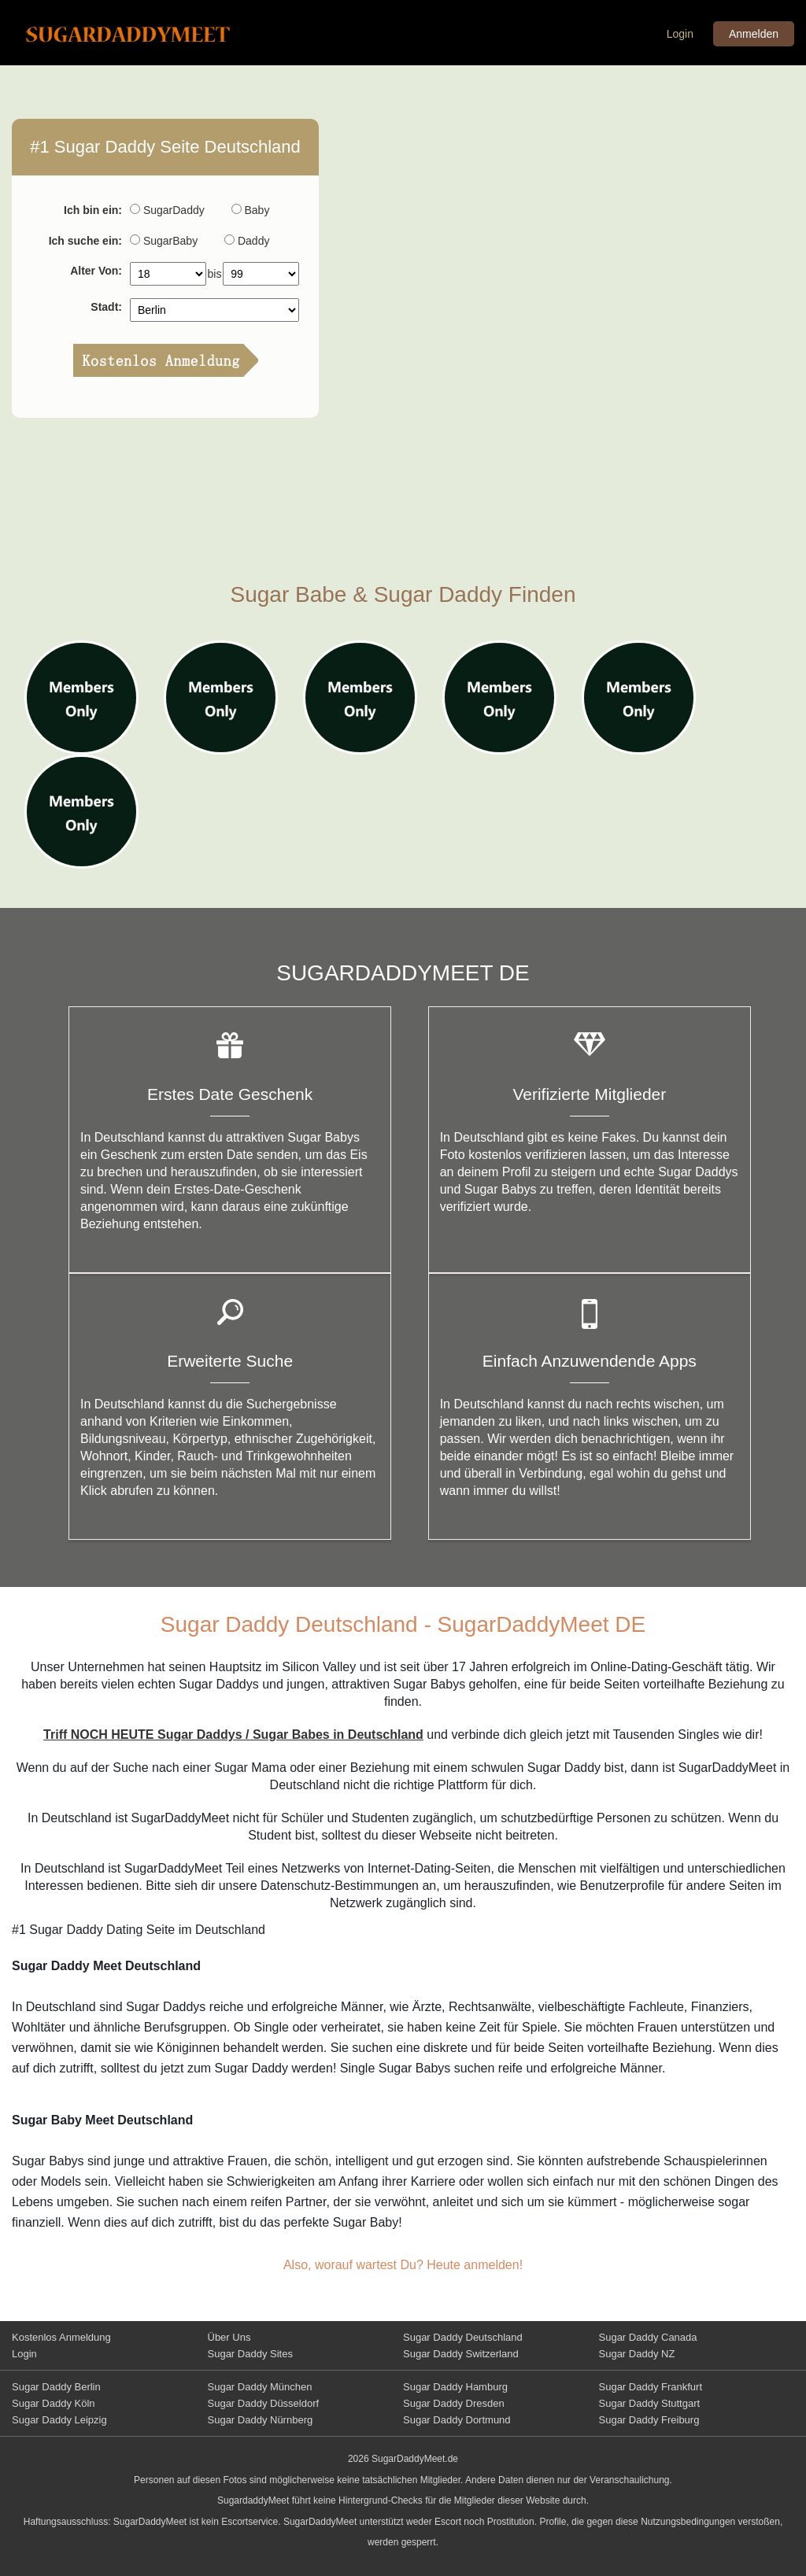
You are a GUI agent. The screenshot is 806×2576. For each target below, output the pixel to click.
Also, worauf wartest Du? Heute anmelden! (403, 2265)
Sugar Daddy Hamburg (455, 2387)
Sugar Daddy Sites (250, 2354)
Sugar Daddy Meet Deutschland (140, 34)
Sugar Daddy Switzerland (461, 2354)
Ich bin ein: (93, 210)
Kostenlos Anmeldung (61, 2337)
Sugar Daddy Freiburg (649, 2420)
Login (680, 34)
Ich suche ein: (85, 240)
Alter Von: (96, 270)
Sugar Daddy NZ (637, 2354)
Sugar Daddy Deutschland (463, 2337)
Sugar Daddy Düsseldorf (264, 2403)
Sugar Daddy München (260, 2387)
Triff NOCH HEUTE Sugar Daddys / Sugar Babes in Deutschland (233, 1734)
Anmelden (753, 34)
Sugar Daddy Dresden (454, 2403)
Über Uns (229, 2337)
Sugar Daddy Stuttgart (650, 2403)
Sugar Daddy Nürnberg (260, 2420)
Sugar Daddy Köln (53, 2403)
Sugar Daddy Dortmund (457, 2420)
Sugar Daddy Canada (648, 2337)
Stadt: (106, 307)
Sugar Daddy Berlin (56, 2387)
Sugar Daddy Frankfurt (651, 2387)
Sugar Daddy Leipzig (59, 2420)
